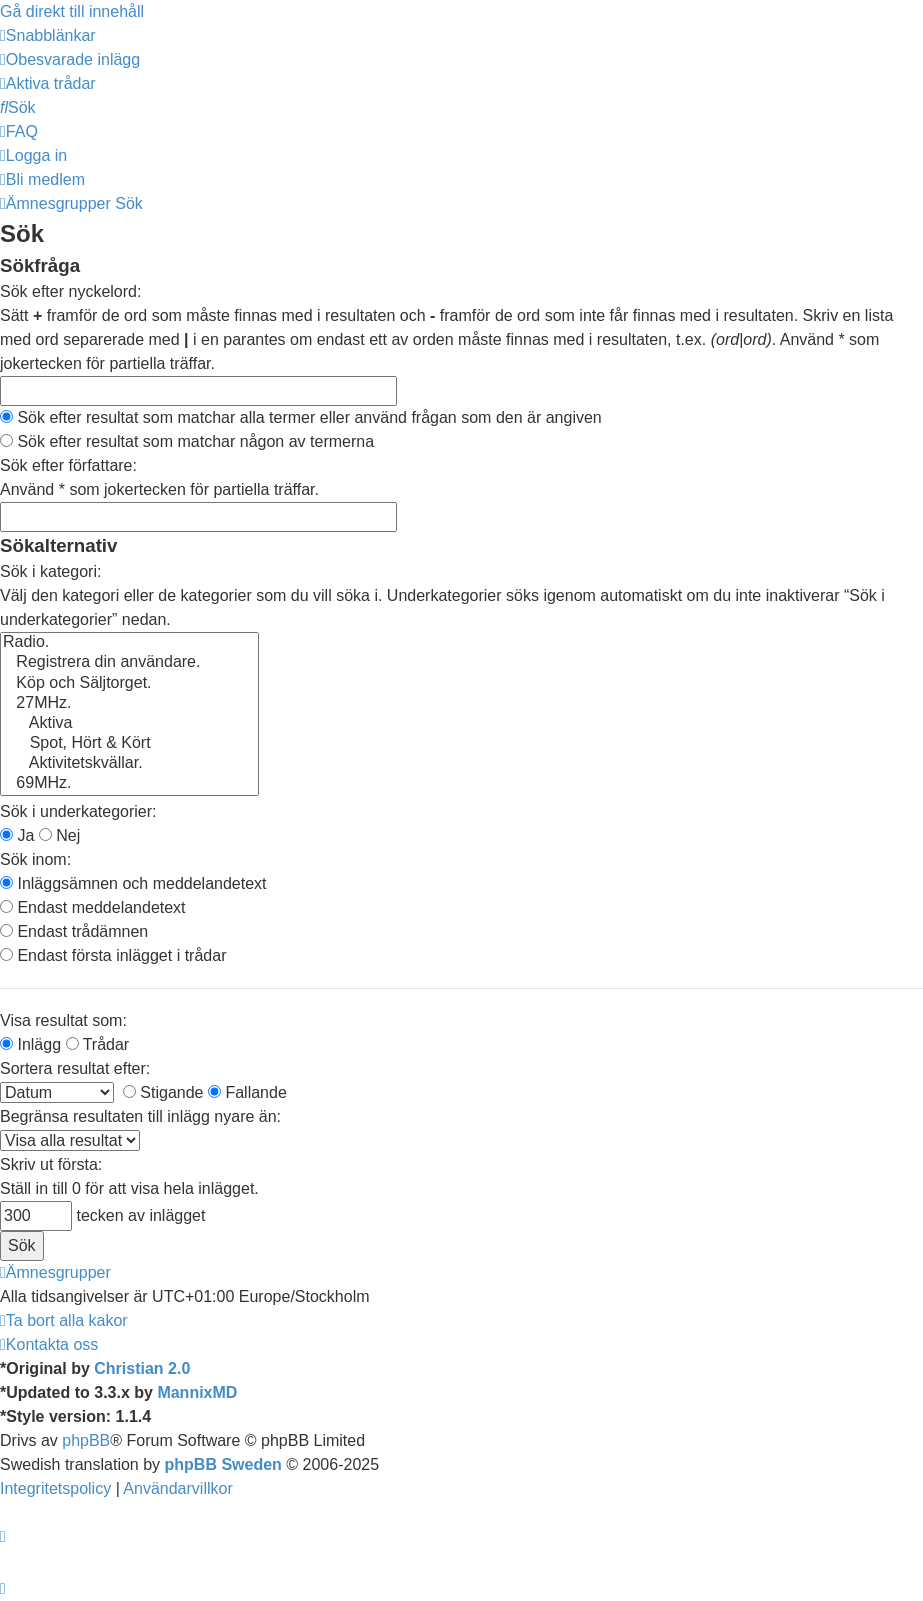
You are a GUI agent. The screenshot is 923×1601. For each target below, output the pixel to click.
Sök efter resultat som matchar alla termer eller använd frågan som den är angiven (301, 417)
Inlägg (30, 1044)
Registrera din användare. (129, 663)
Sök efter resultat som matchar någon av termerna (187, 441)
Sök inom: (35, 859)
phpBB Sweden (223, 1464)
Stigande (163, 1092)
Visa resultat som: (63, 1020)
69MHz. (129, 784)
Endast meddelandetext (93, 907)
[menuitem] (70, 59)
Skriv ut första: (51, 1164)
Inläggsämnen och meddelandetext (133, 883)
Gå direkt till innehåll (72, 11)
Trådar (98, 1044)
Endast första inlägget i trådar (113, 955)
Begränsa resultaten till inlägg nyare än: (140, 1116)
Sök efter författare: (68, 465)
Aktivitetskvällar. (129, 764)
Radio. (129, 643)
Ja (17, 835)
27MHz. (129, 704)
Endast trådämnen (74, 931)
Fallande (247, 1092)
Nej (59, 835)
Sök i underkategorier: (78, 811)
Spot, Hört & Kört (129, 744)
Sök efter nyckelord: (70, 291)
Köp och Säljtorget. (129, 684)
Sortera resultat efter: (75, 1068)
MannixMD (197, 1392)
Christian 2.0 (142, 1368)
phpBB (86, 1440)
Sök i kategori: (50, 571)
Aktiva (129, 724)
